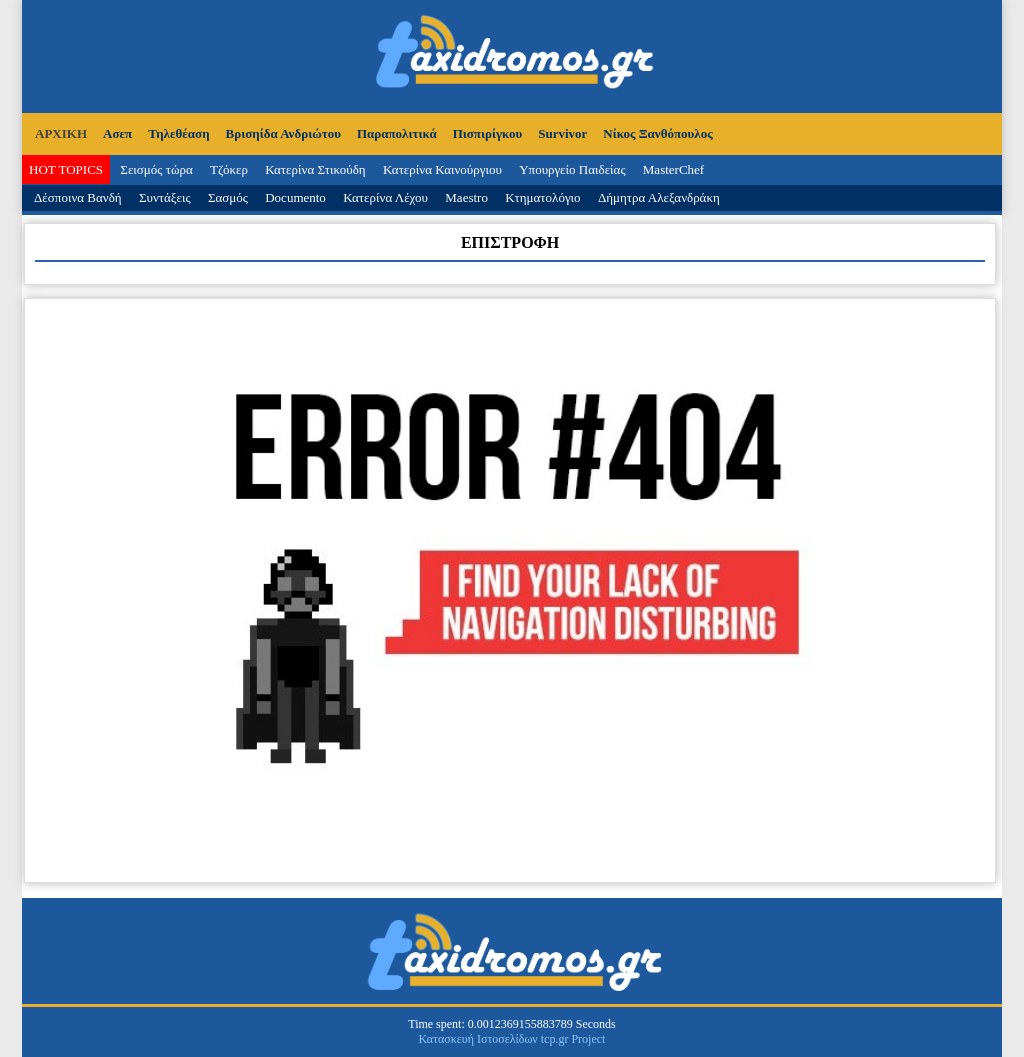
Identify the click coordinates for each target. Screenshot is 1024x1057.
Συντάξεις (165, 197)
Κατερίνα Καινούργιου (442, 169)
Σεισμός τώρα (156, 169)
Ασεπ (117, 133)
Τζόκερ (229, 169)
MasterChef (673, 169)
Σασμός (228, 197)
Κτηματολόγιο (542, 197)
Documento (295, 197)
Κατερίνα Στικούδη (315, 169)
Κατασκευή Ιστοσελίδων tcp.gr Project (512, 1039)
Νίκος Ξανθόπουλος (657, 133)
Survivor (562, 133)
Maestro (466, 197)
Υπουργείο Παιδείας (572, 169)
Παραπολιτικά (397, 133)
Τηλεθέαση (178, 133)
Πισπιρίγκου (488, 133)
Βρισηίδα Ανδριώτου (283, 133)
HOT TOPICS (66, 169)
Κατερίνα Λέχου (385, 197)
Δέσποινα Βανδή (78, 197)
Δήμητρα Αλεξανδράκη (659, 197)
